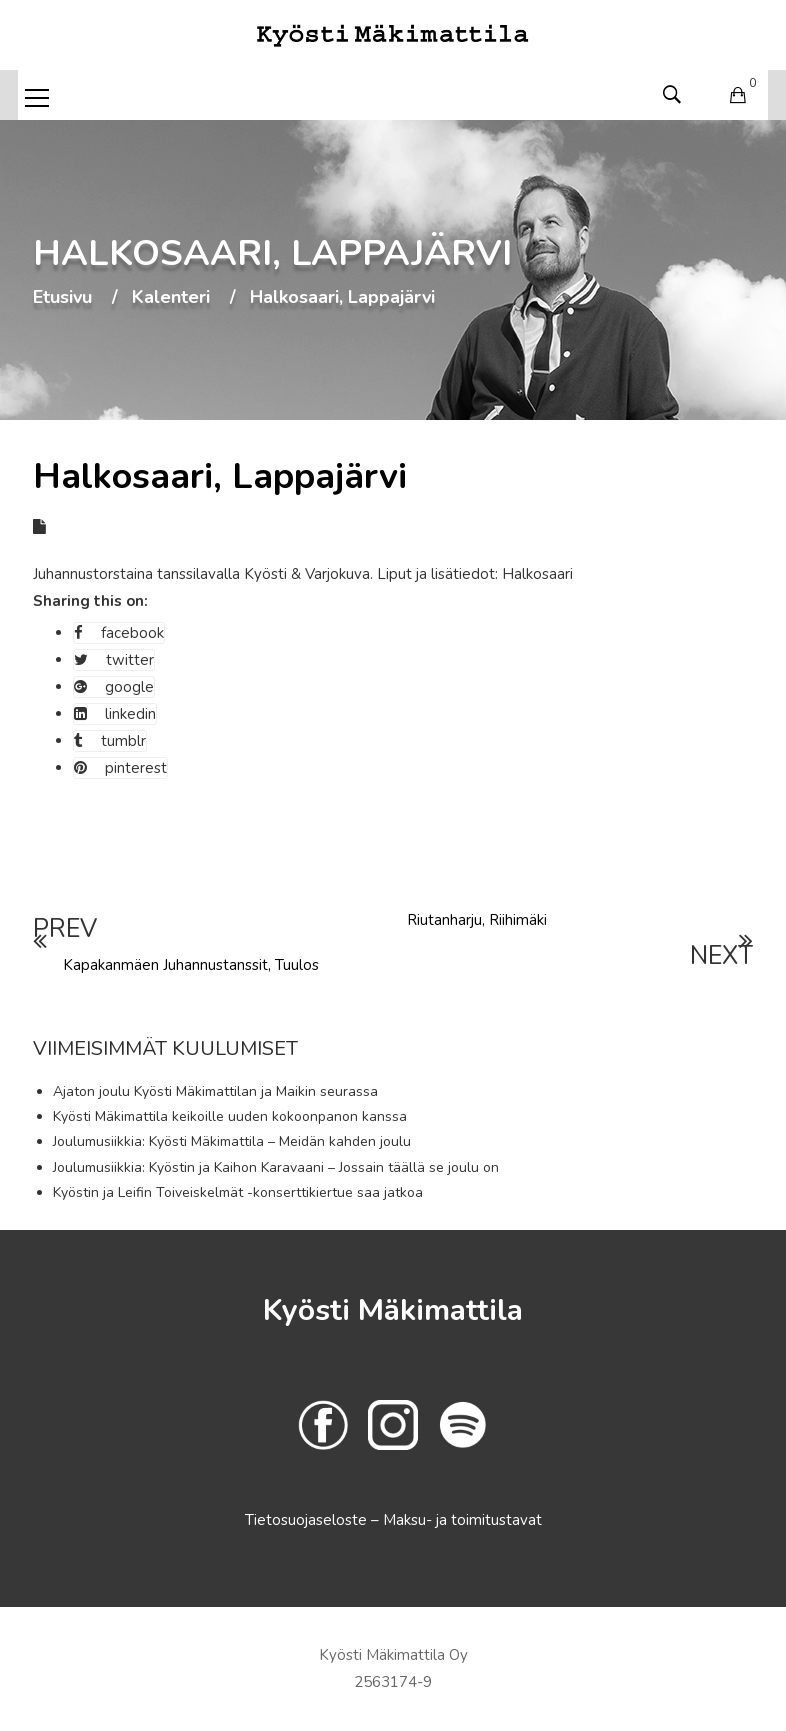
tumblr (110, 741)
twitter (114, 660)
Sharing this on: (90, 601)
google (114, 687)
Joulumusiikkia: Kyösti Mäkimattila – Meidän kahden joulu (232, 1141)
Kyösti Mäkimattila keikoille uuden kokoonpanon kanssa (230, 1116)
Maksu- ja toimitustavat (462, 1520)
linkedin (115, 714)
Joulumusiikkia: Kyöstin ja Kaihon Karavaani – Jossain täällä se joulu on (276, 1167)
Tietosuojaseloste (308, 1520)
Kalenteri (171, 298)
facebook (119, 633)
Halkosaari (537, 574)
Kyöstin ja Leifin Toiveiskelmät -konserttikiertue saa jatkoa (238, 1192)
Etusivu (62, 298)
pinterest (120, 768)
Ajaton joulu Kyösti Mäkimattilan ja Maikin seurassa (215, 1091)
